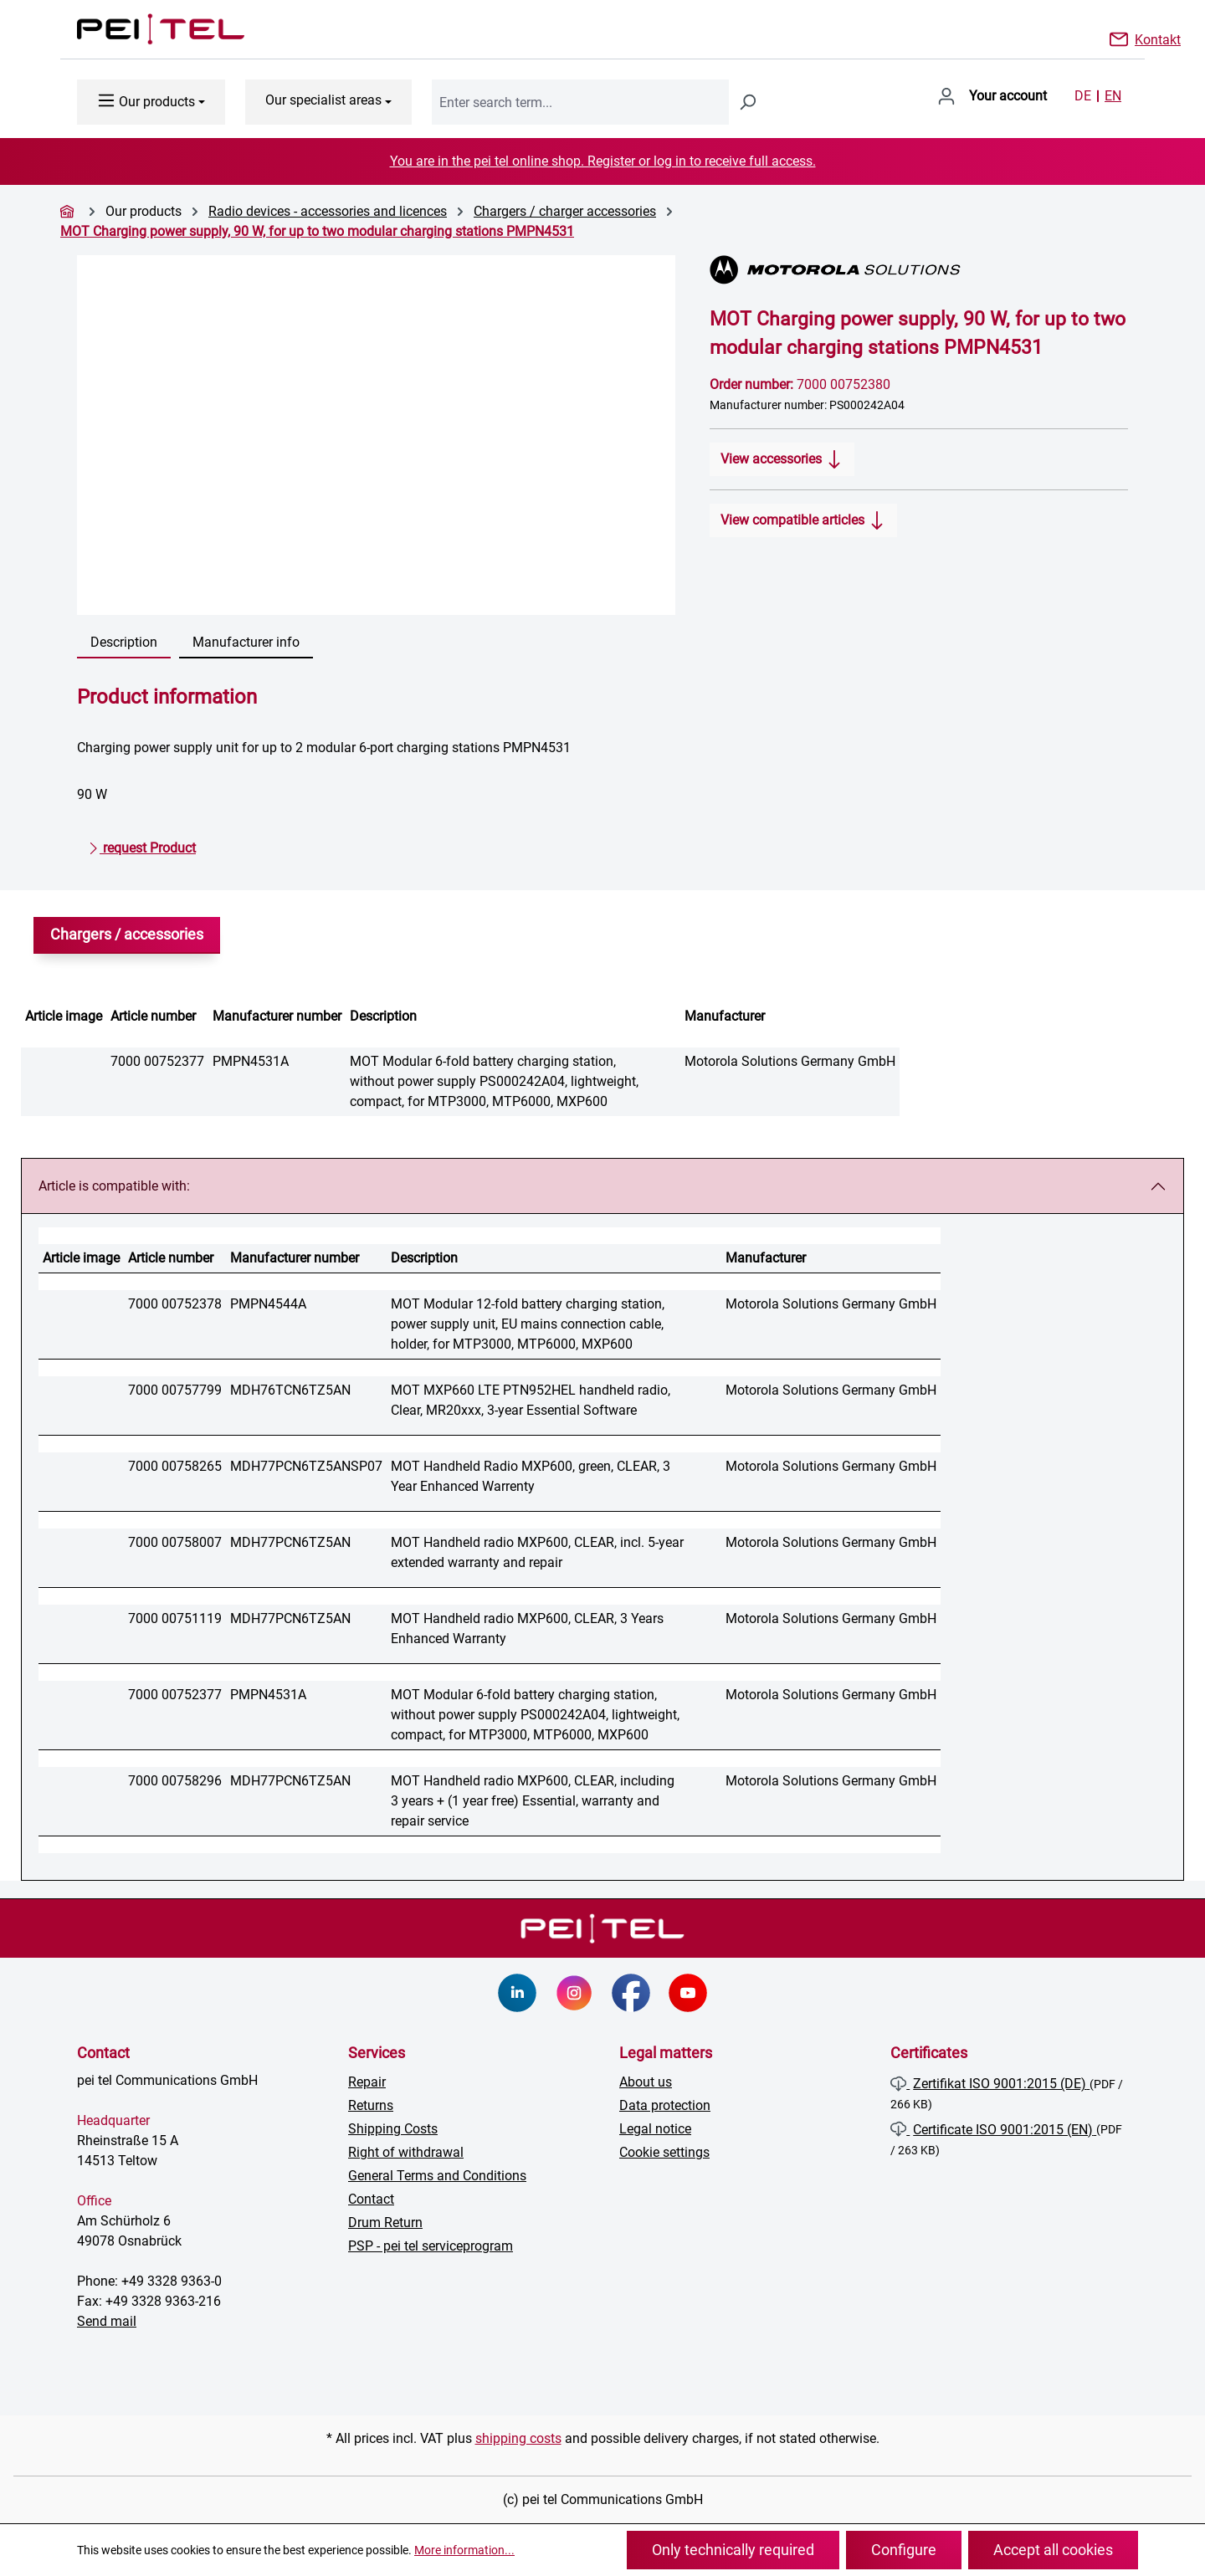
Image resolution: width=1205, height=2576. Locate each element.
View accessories (782, 456)
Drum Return (385, 2222)
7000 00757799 (175, 1390)
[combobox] (580, 102)
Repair (367, 2082)
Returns (370, 2105)
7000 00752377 (157, 1061)
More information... (464, 2550)
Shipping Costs (393, 2129)
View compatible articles (803, 517)
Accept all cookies (1053, 2549)
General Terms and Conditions (437, 2176)
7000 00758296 (175, 1781)
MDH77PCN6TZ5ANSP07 (306, 1466)
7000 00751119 (175, 1618)
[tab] (124, 643)
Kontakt (1158, 38)
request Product (142, 845)
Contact (371, 2199)
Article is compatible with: (114, 1186)
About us (645, 2082)
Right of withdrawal (406, 2152)
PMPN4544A (268, 1304)
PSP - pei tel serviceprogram (430, 2246)
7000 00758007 (175, 1542)
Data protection (664, 2105)
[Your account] (992, 96)
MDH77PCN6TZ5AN (290, 1542)
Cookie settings (664, 2152)
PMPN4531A (251, 1061)
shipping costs (518, 2438)
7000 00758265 (175, 1466)
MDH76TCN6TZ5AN (290, 1390)
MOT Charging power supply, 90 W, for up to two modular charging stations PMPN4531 (317, 231)
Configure (903, 2549)
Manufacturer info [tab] (246, 642)
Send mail (106, 2321)
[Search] (747, 102)
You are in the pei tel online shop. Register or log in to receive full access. (603, 161)
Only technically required (733, 2549)
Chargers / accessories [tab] (126, 934)
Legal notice (655, 2129)
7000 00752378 (175, 1304)
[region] (376, 435)
